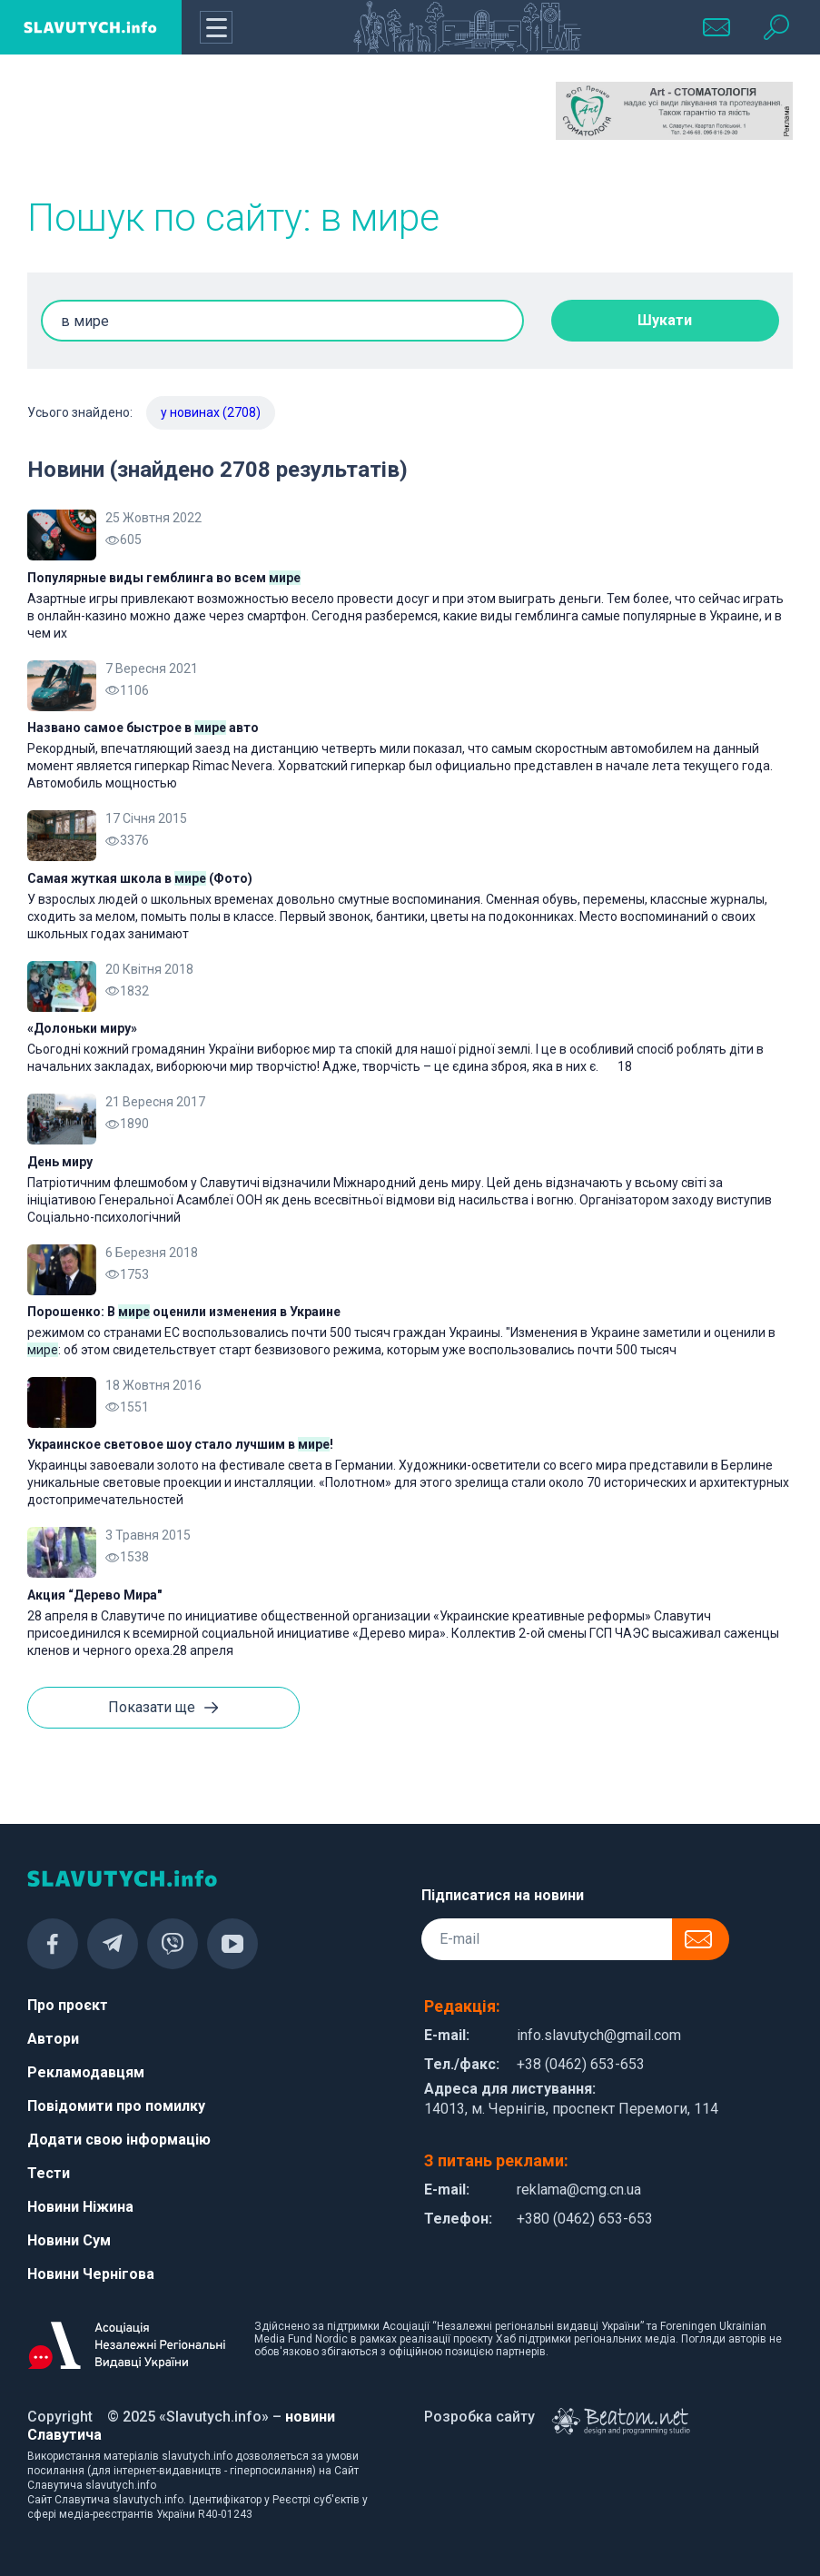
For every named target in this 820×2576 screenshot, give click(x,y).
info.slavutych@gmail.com (599, 2035)
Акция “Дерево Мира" (94, 1595)
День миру (60, 1161)
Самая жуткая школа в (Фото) (139, 878)
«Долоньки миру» (82, 1028)
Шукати (664, 320)
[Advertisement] (410, 127)
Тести (48, 2173)
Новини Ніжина (80, 2206)
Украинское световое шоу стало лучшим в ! (180, 1444)
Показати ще (163, 1709)
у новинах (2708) (211, 412)
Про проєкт (67, 2005)
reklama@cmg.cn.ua (579, 2189)
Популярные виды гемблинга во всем (164, 577)
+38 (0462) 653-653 (581, 2064)
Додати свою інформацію (119, 2139)
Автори (53, 2038)
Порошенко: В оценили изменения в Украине (184, 1311)
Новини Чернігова (90, 2274)
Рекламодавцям (85, 2072)
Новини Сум (69, 2240)
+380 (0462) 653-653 (585, 2218)
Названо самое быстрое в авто (143, 727)
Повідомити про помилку (116, 2106)
